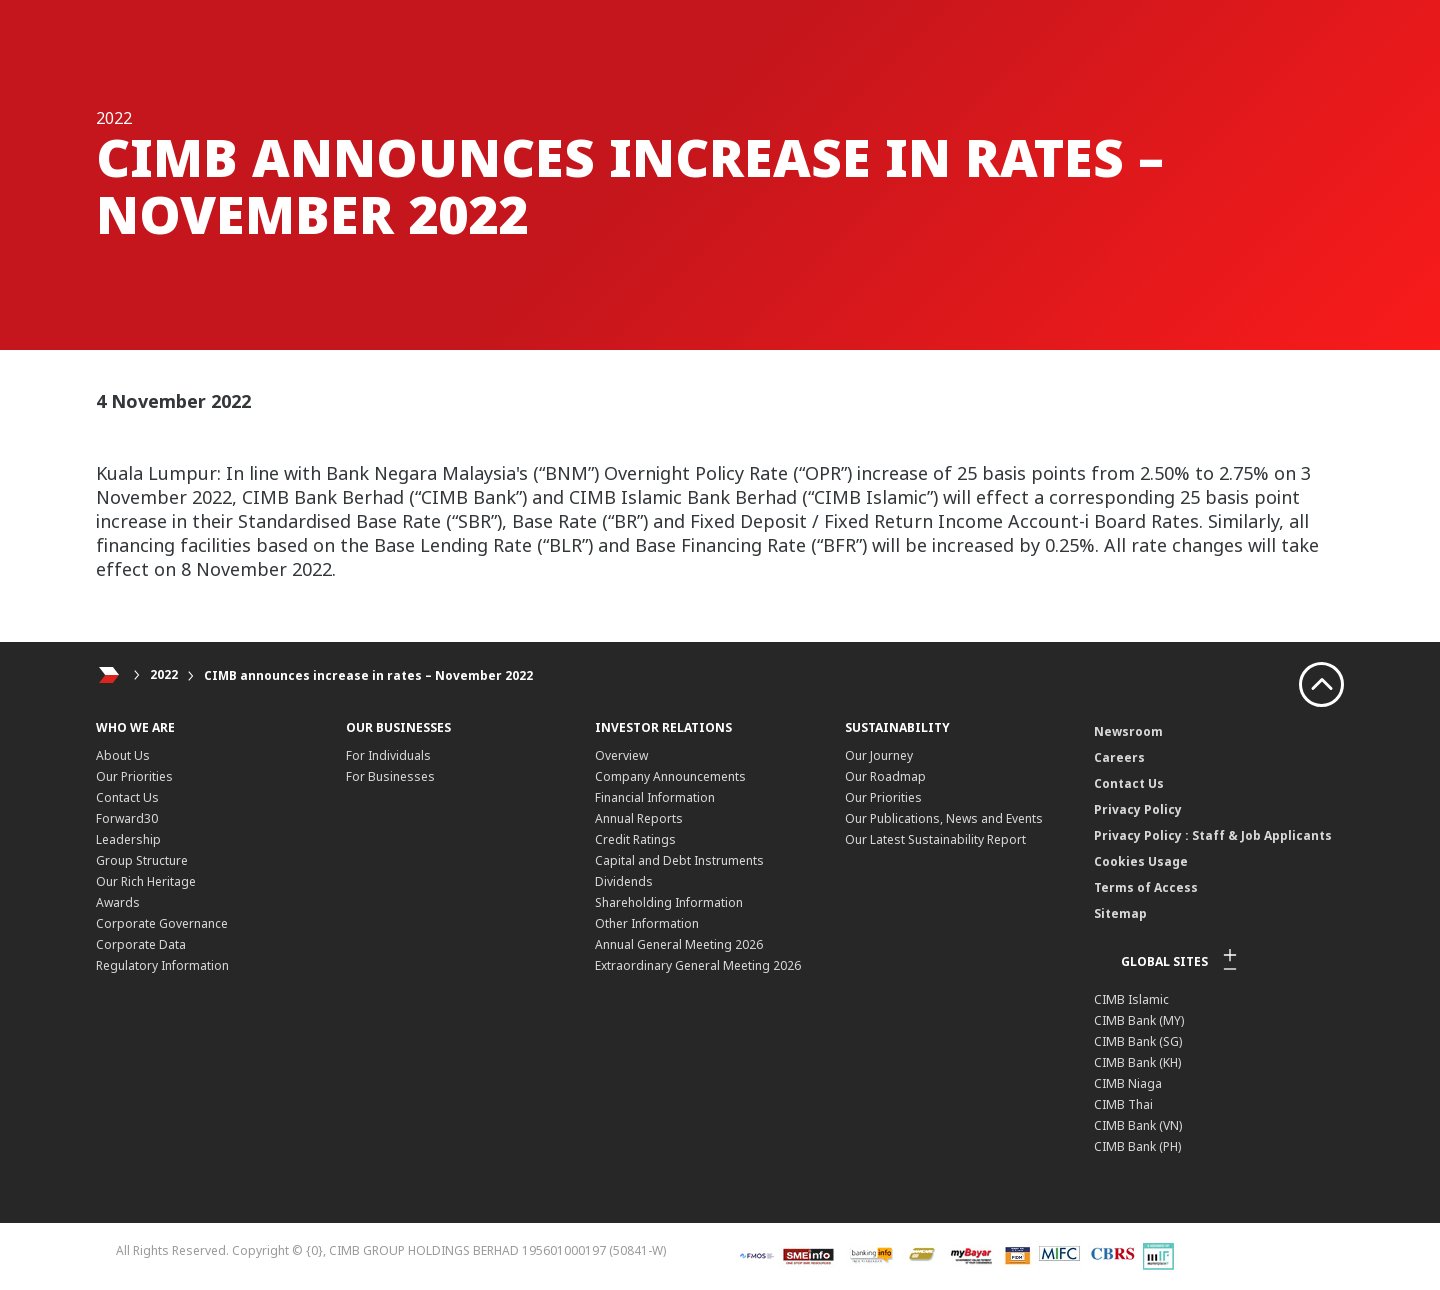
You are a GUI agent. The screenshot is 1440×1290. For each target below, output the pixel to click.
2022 (164, 675)
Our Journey (879, 755)
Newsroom (1128, 731)
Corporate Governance (162, 923)
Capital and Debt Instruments (679, 860)
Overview (621, 755)
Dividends (624, 881)
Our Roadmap (885, 776)
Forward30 (127, 818)
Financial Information (655, 797)
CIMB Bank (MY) (1139, 1020)
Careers (1119, 757)
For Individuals (388, 755)
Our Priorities (134, 776)
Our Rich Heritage (146, 881)
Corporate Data (141, 944)
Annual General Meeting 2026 (679, 944)
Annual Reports (639, 818)
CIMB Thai (1123, 1104)
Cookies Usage (1141, 861)
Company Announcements (670, 776)
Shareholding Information (669, 902)
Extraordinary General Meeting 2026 (698, 965)
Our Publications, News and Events (944, 818)
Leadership (128, 839)
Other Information (647, 923)
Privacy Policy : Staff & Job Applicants (1213, 835)
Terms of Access (1146, 887)
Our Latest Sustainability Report (935, 839)
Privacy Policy (1138, 809)
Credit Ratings (635, 839)
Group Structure (142, 860)
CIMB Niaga (1128, 1083)
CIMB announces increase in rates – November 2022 (368, 675)
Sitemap (1120, 913)
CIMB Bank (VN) (1138, 1125)
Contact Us (127, 797)
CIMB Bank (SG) (1138, 1041)
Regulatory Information (162, 965)
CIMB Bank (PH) (1137, 1146)
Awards (118, 902)
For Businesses (390, 776)
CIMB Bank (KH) (1137, 1062)
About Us (123, 755)
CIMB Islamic (1131, 999)
